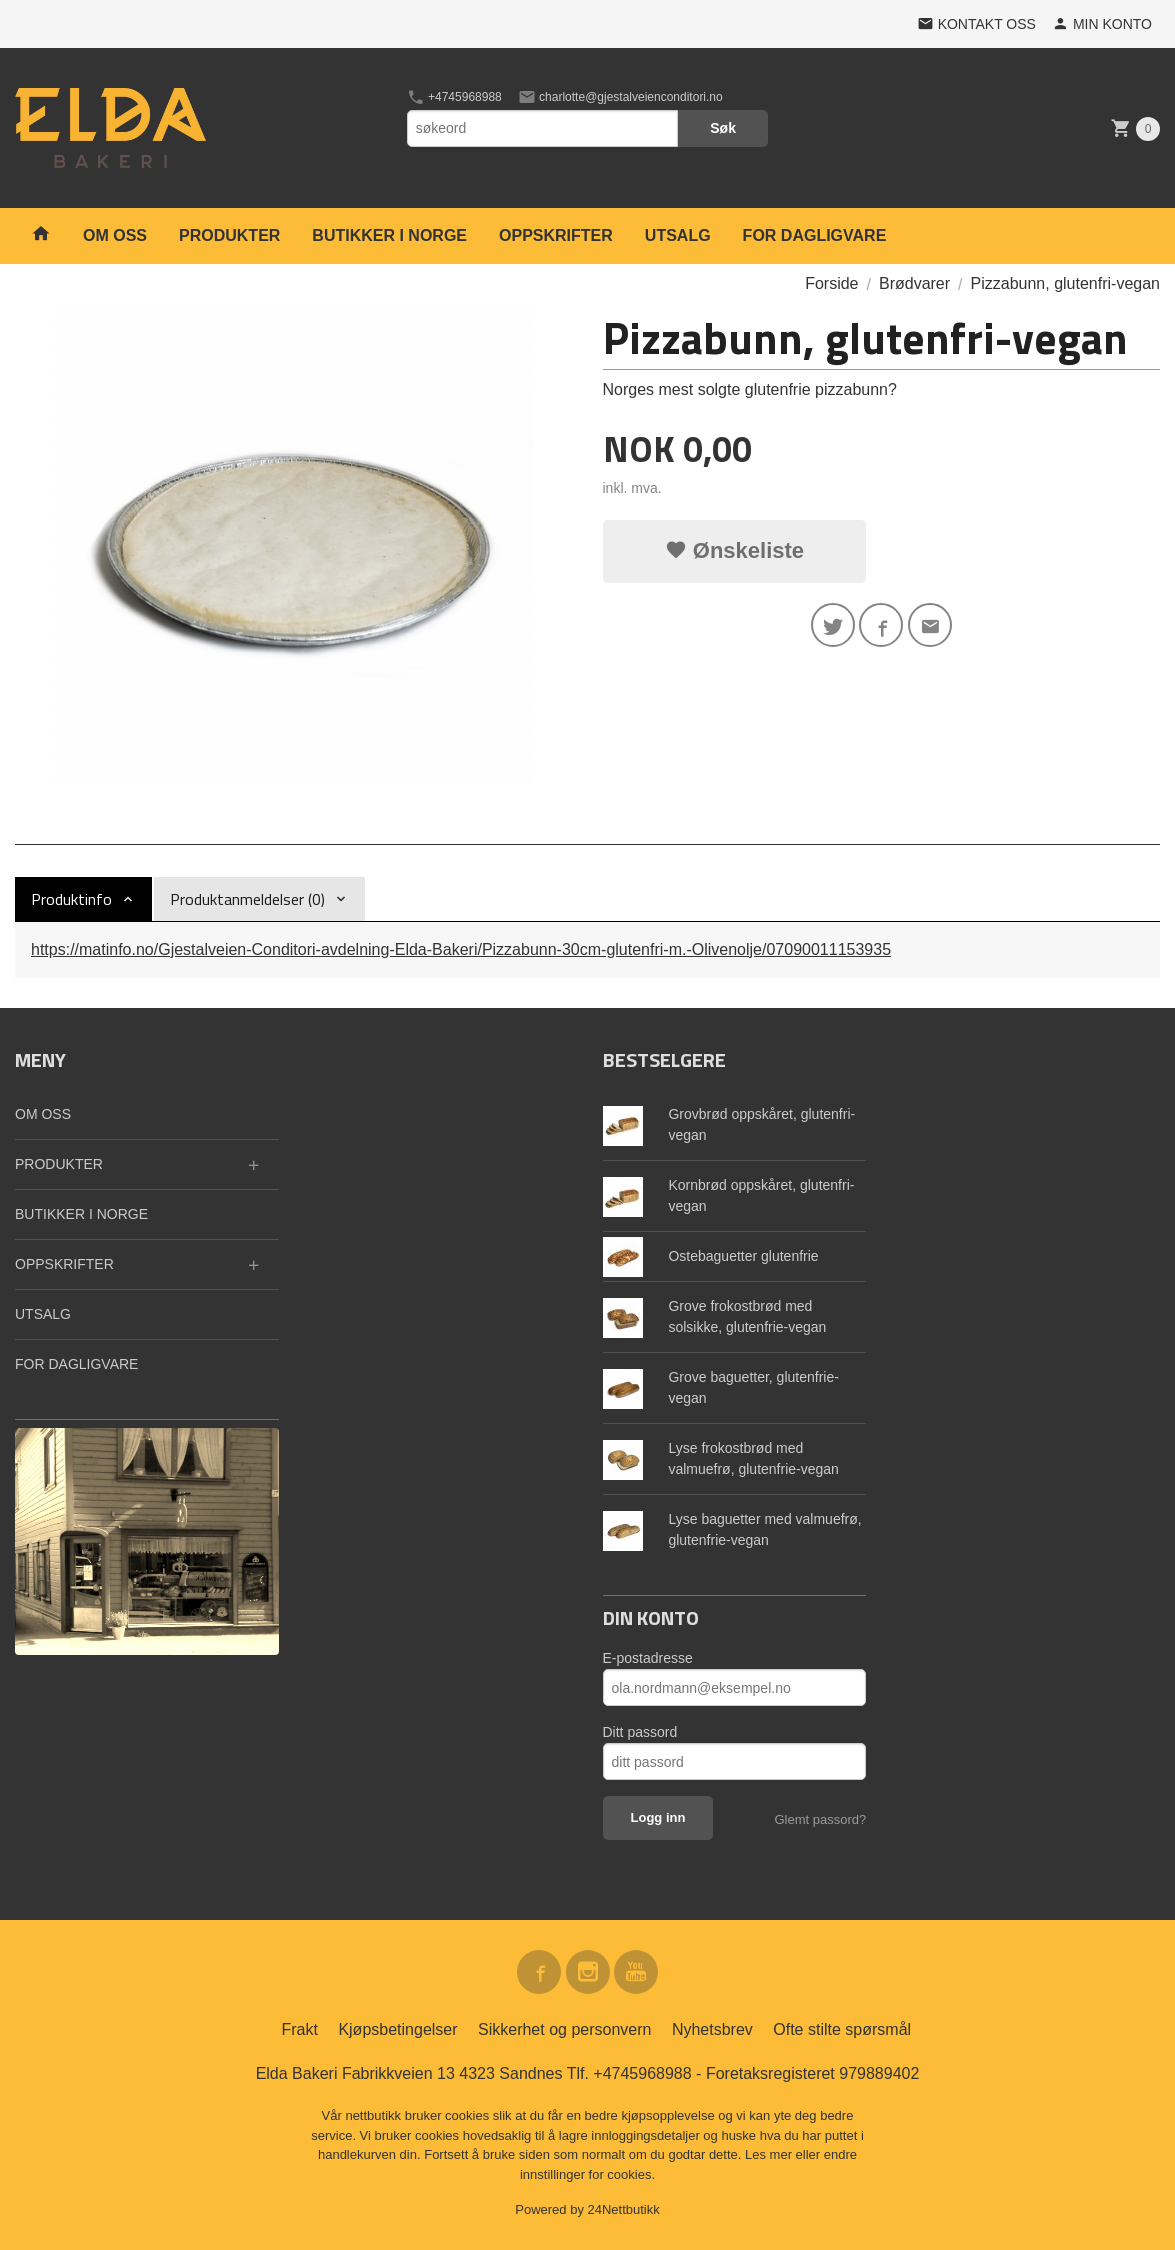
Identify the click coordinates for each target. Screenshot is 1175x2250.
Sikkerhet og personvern (564, 2029)
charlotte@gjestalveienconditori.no (620, 97)
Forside (831, 283)
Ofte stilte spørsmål (842, 2029)
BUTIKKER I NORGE (389, 235)
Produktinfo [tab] (71, 899)
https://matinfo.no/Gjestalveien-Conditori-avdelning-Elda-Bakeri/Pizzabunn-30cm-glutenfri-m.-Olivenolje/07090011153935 (461, 949)
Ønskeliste (734, 550)
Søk (723, 128)
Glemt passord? (820, 1819)
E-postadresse (648, 1658)
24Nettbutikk (624, 2209)
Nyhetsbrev (712, 2029)
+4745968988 (454, 97)
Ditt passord (640, 1732)
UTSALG (678, 235)
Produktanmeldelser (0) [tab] (247, 899)
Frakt (299, 2029)
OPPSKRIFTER (556, 235)
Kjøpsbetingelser (397, 2029)
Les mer (770, 2154)
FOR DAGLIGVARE (815, 235)
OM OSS (115, 235)
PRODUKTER (229, 235)
